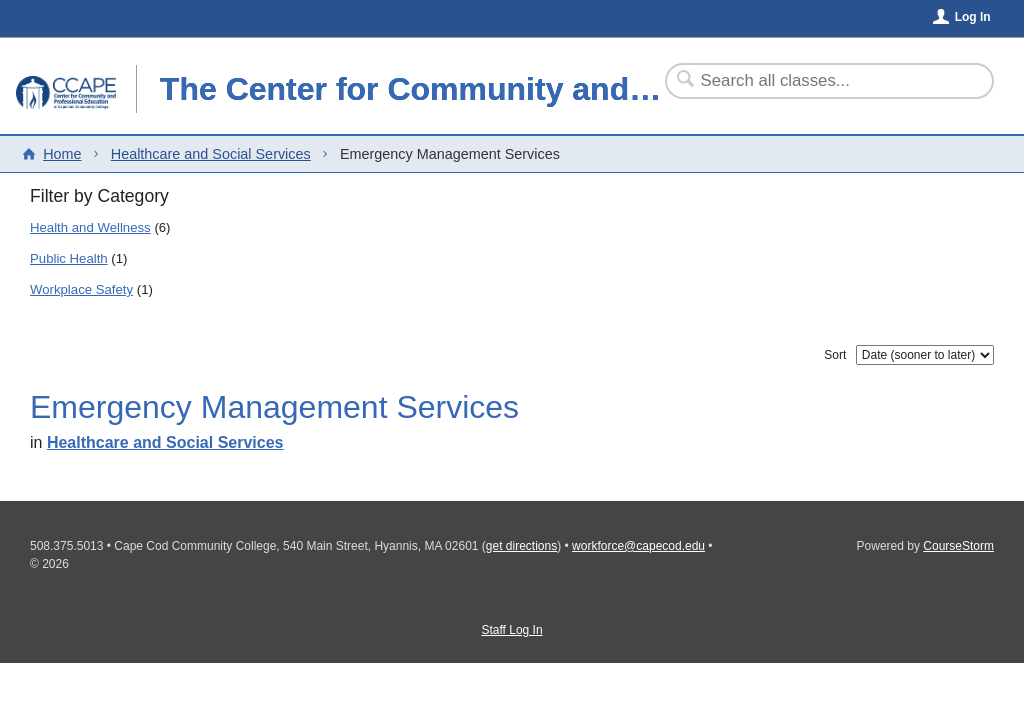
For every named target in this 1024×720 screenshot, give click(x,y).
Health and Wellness (90, 227)
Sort (835, 355)
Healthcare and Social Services (211, 154)
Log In (973, 17)
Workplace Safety (81, 289)
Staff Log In (511, 630)
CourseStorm (958, 546)
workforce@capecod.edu (638, 546)
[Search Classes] (817, 81)
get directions (521, 546)
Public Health (69, 258)
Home (62, 154)
